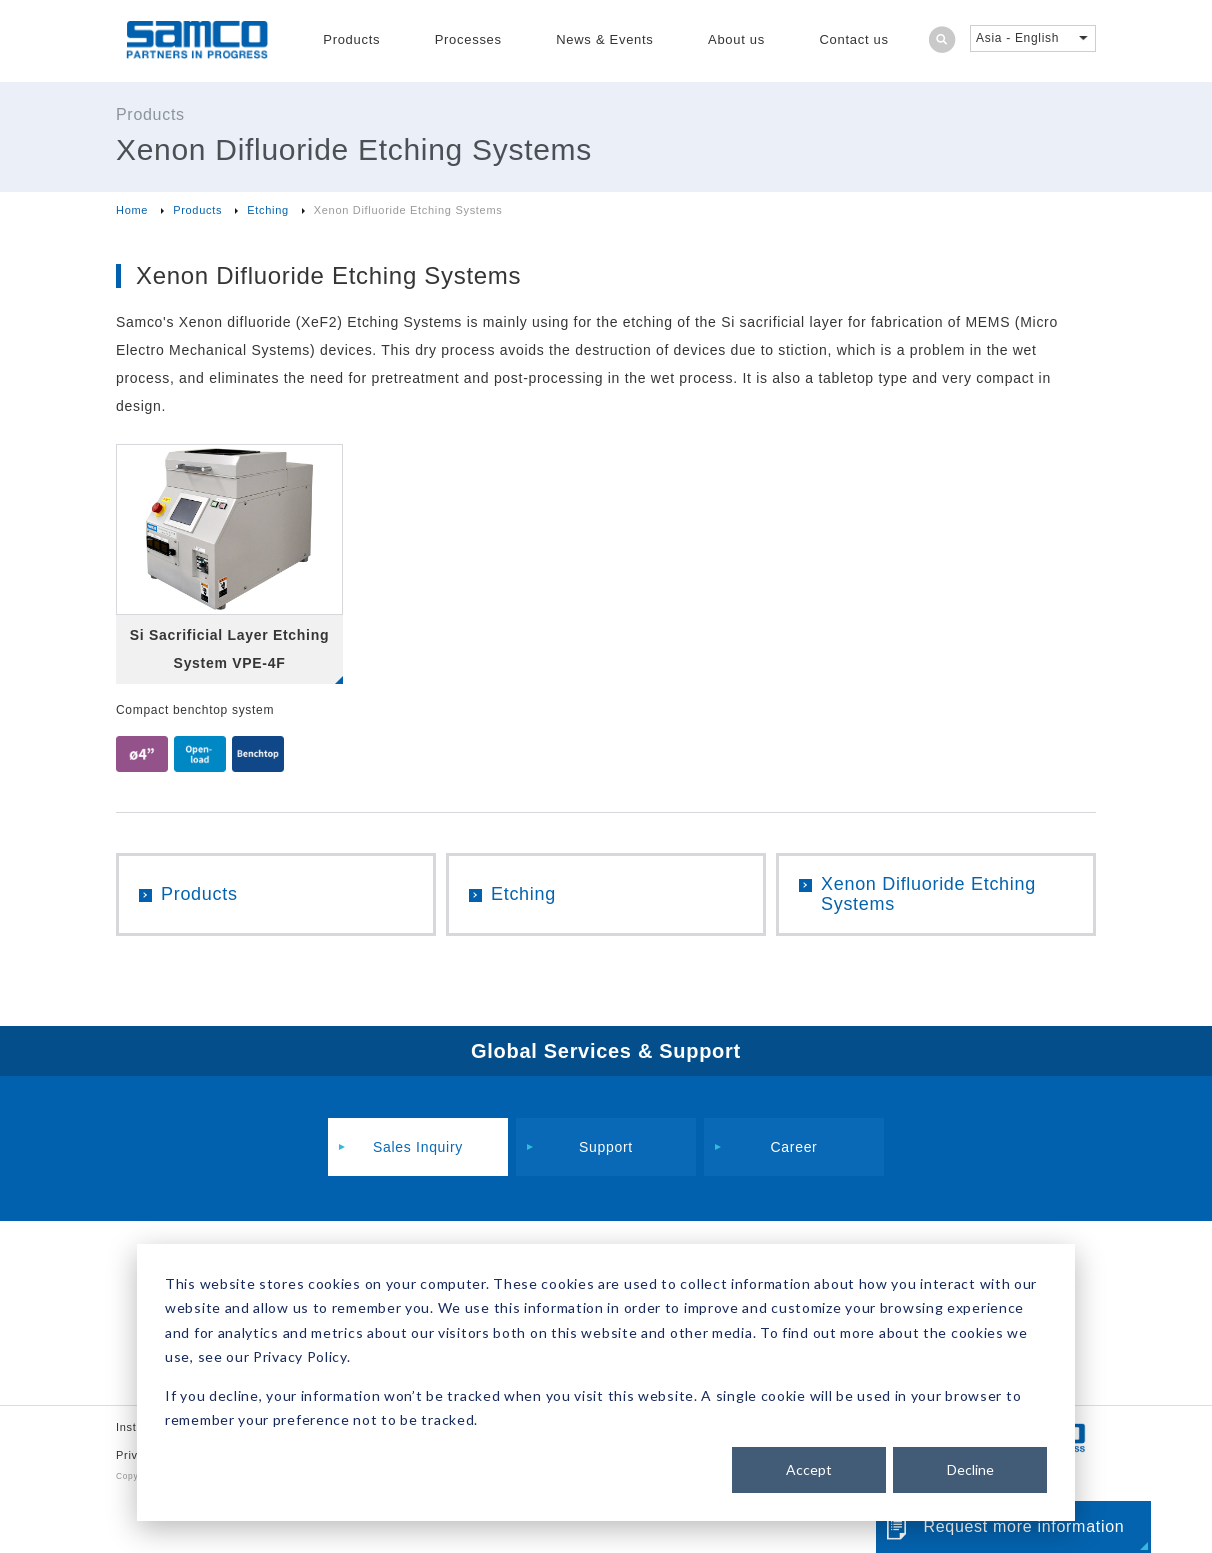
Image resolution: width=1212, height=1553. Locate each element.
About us (736, 39)
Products (351, 39)
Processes (468, 39)
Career (794, 1147)
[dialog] (606, 1382)
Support (606, 1147)
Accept (809, 1469)
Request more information (1023, 1526)
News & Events (604, 39)
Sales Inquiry (418, 1147)
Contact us (854, 39)
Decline (970, 1469)
